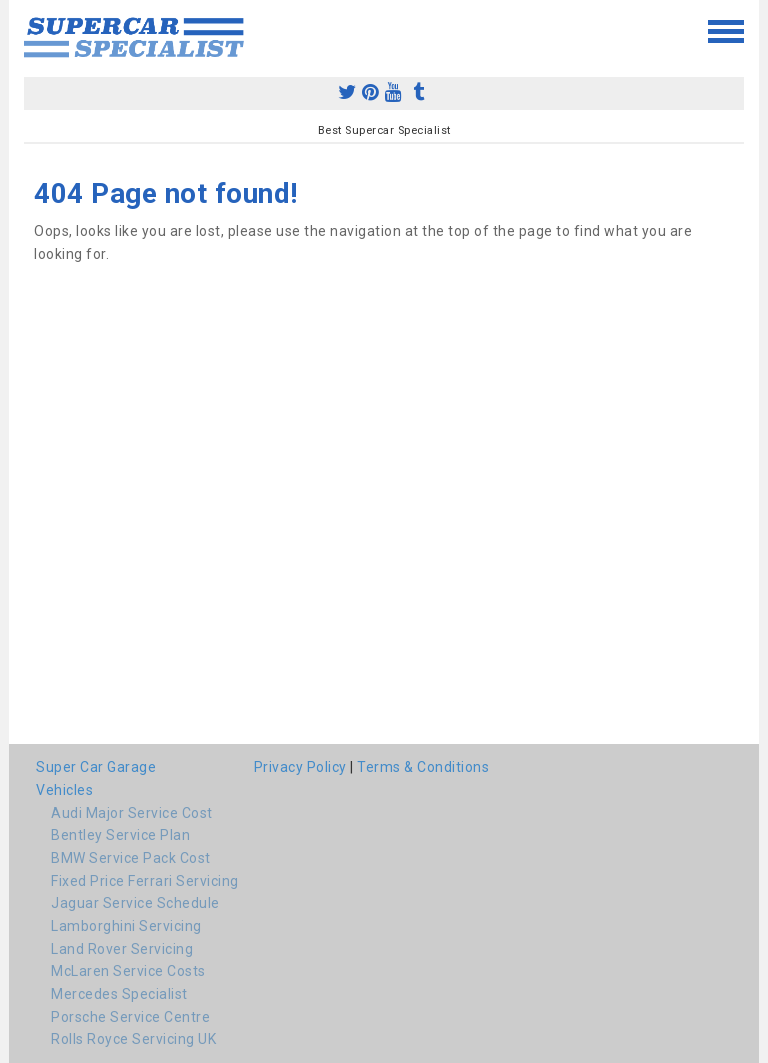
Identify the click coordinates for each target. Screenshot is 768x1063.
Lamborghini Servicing (126, 926)
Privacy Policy (300, 767)
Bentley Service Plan (120, 835)
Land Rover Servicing (122, 949)
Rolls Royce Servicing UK (133, 1039)
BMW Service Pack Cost (131, 858)
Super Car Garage (96, 767)
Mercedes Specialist (119, 994)
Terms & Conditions (423, 767)
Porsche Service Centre (130, 1017)
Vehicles (64, 790)
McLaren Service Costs (128, 971)
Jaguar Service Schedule (135, 903)
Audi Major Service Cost (132, 813)
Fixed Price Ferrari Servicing (145, 881)
